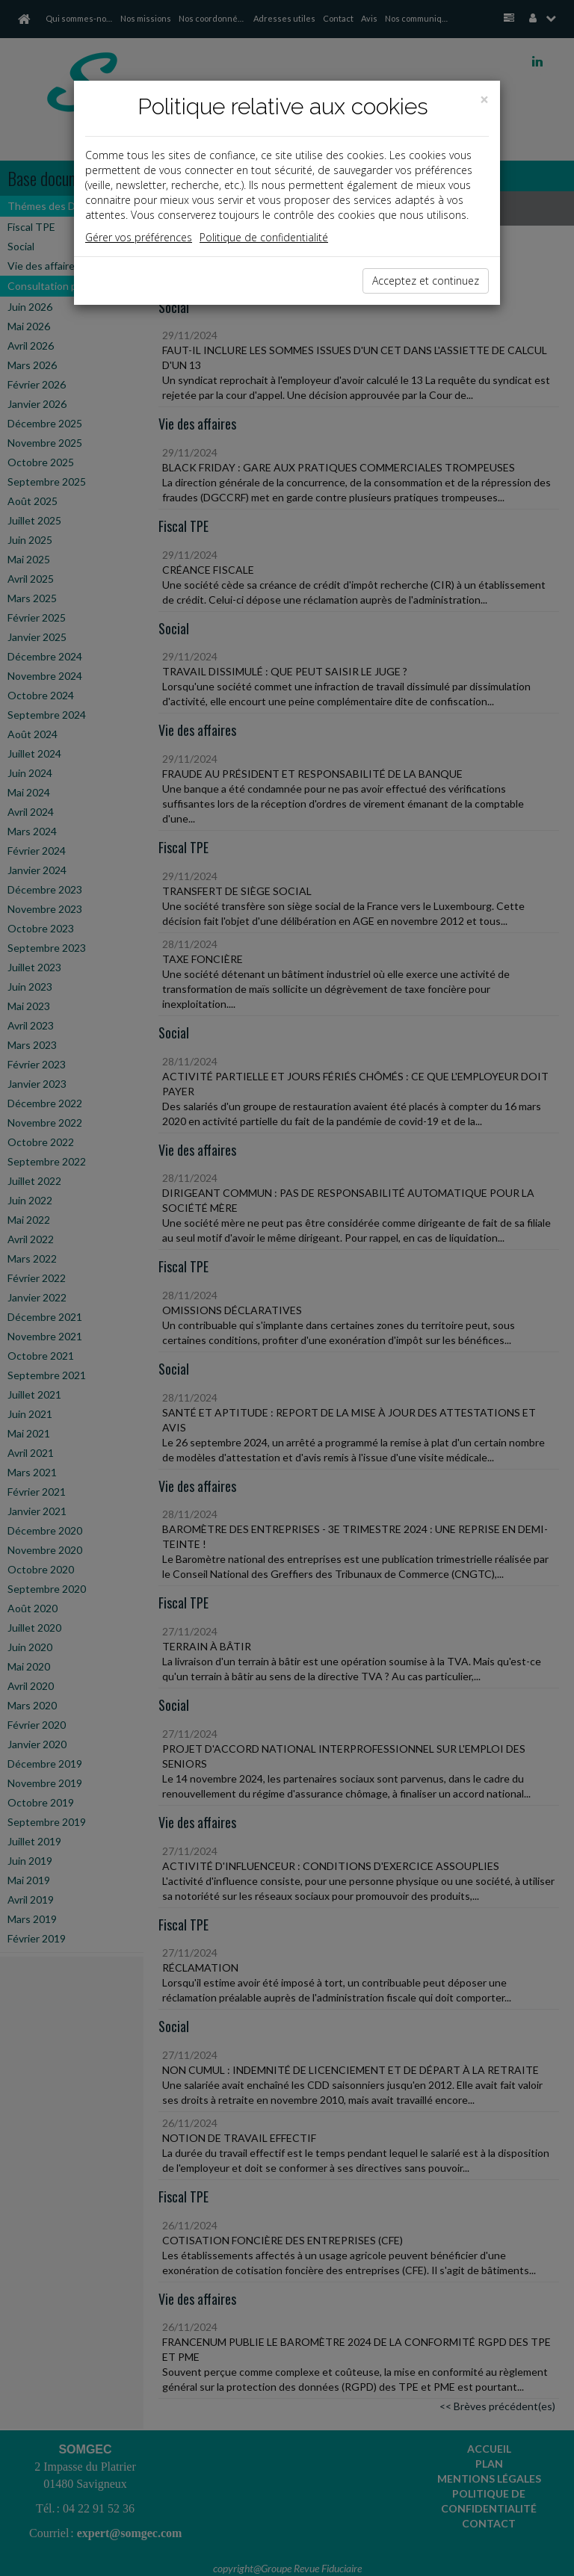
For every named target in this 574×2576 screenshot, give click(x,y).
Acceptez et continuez (425, 280)
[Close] (484, 100)
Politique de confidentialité (264, 237)
